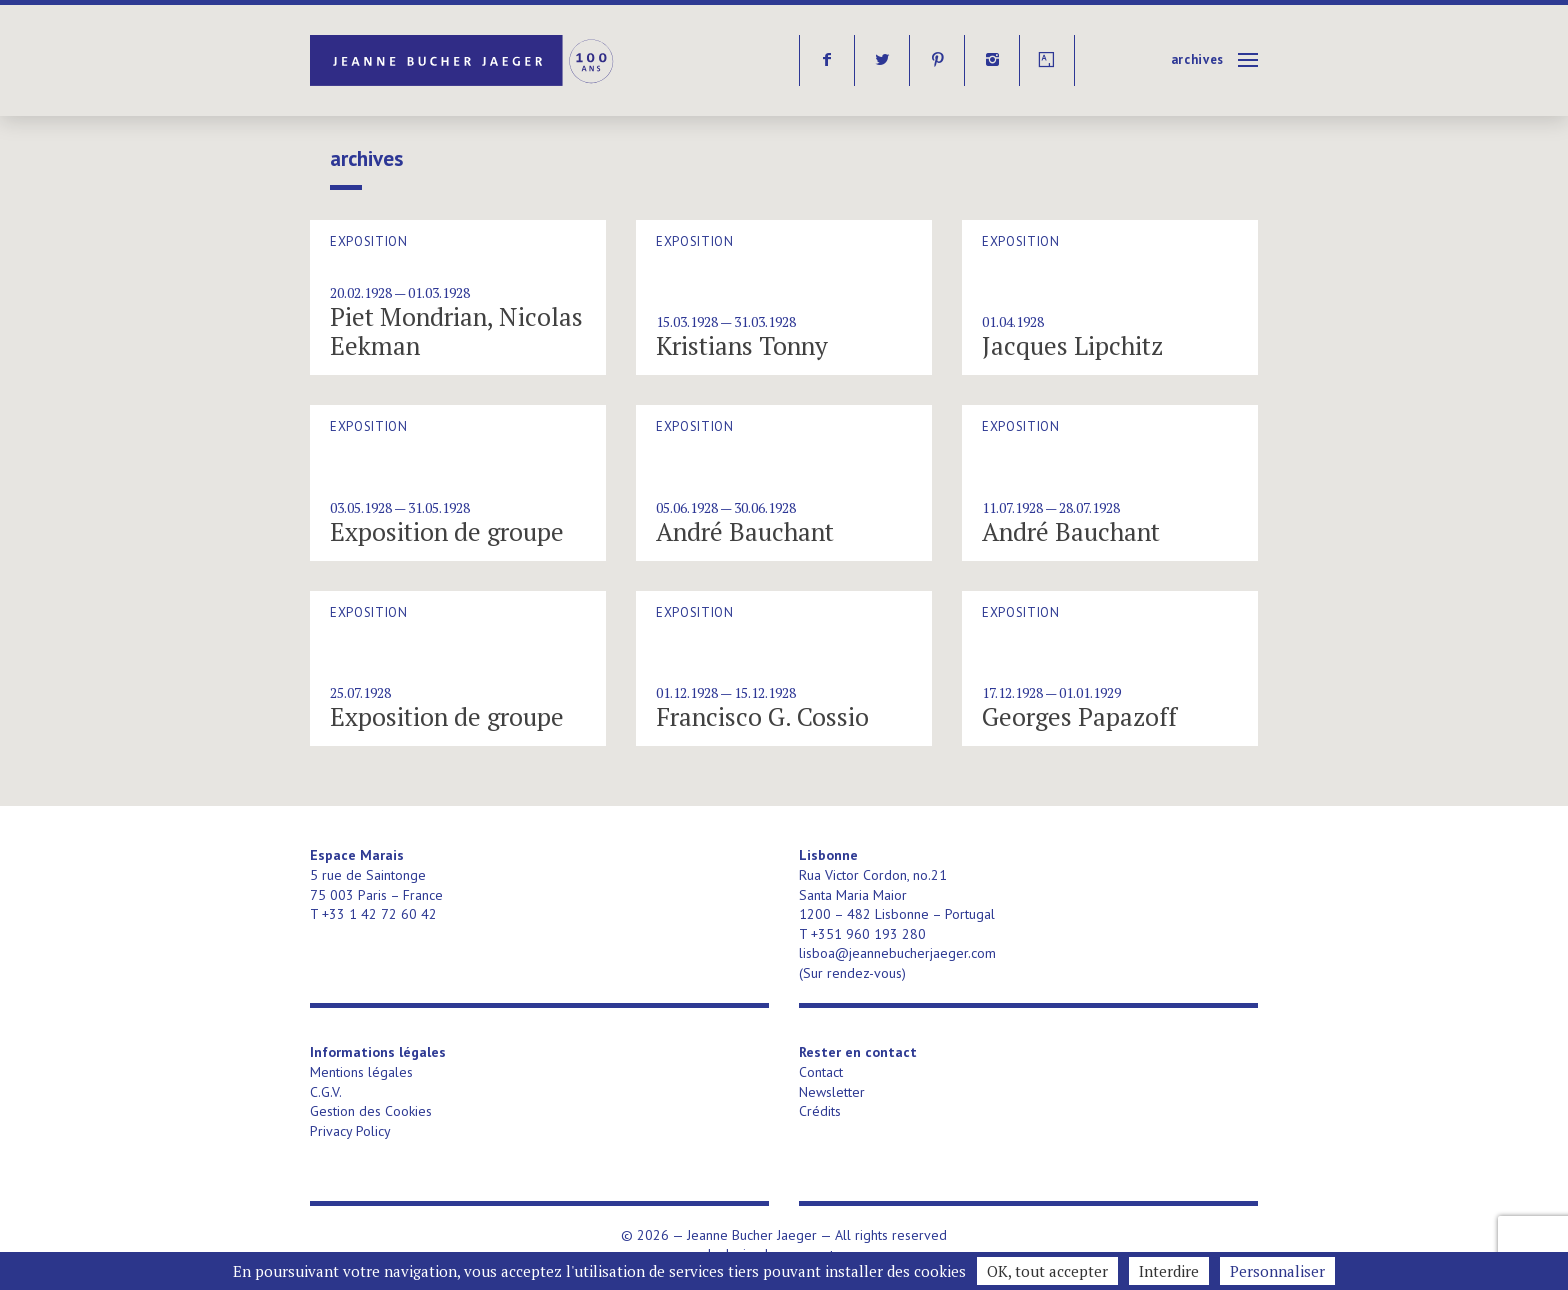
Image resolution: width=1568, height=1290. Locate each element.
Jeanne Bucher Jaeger (463, 60)
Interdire (1169, 1271)
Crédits (820, 1111)
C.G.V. (326, 1092)
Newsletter (832, 1092)
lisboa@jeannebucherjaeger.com (897, 953)
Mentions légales (361, 1072)
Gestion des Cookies (371, 1111)
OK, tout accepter (1047, 1271)
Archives (1197, 59)
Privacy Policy (350, 1131)
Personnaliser (1277, 1271)
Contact (821, 1072)
